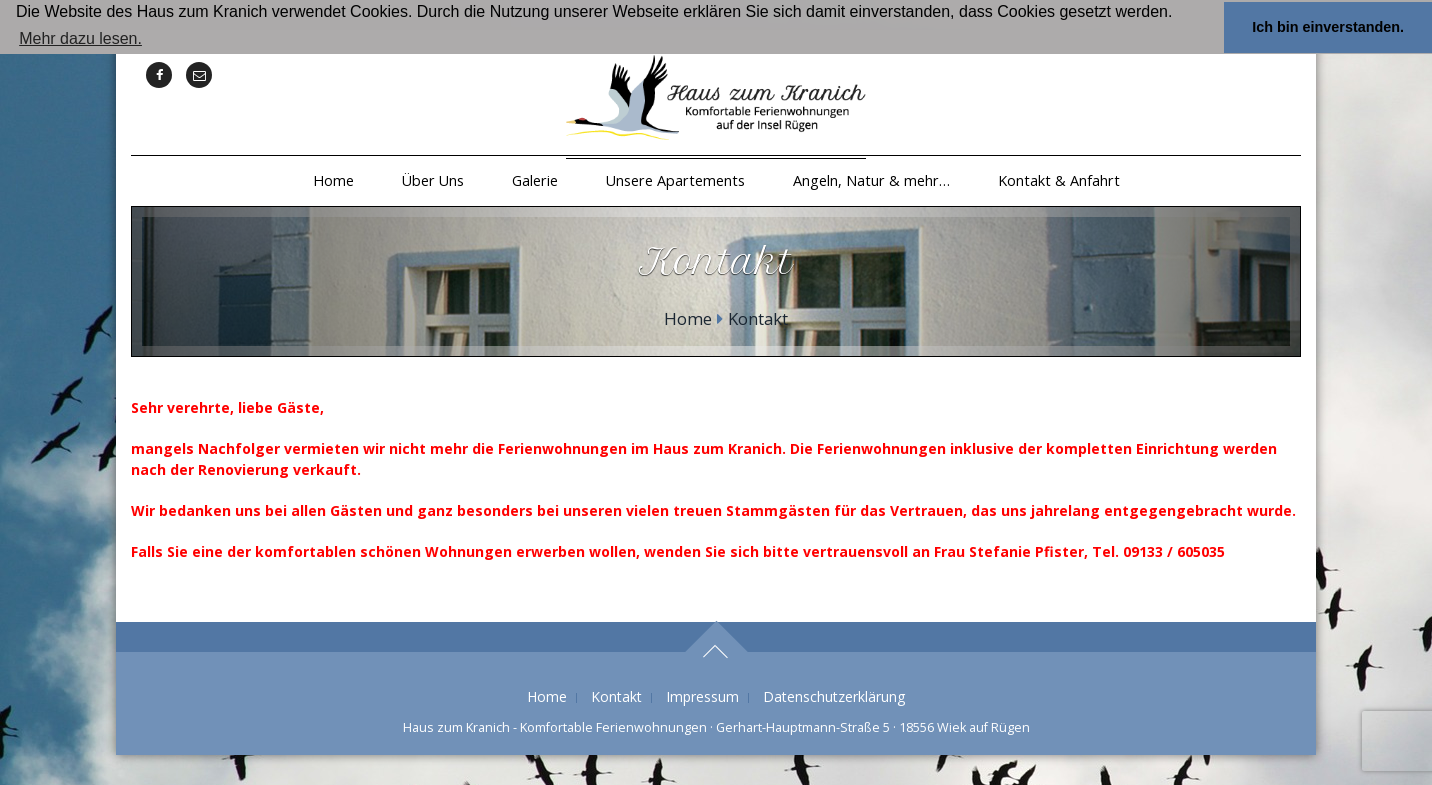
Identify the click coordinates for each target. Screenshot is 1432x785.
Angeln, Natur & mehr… (871, 180)
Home (333, 180)
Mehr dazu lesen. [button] (80, 38)
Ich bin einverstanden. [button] (1328, 27)
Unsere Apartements (675, 180)
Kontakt (616, 697)
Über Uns (433, 180)
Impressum (702, 697)
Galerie (535, 180)
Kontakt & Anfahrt (1059, 180)
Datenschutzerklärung (834, 697)
